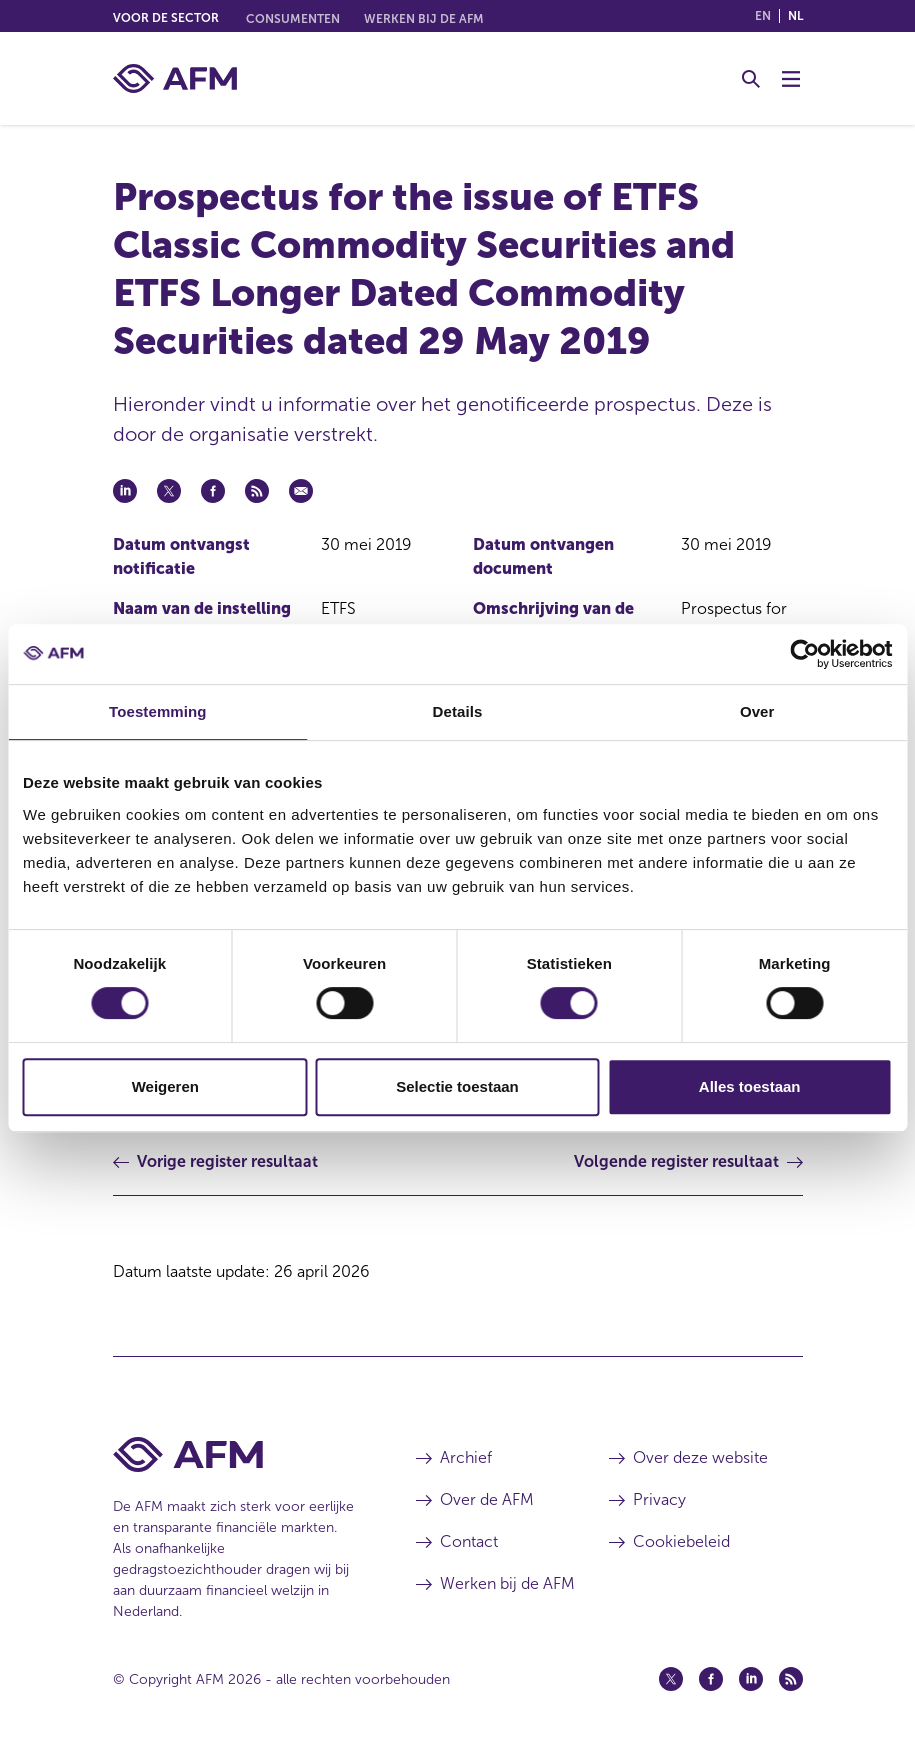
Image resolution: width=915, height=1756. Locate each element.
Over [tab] (757, 711)
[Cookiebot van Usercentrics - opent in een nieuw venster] (804, 654)
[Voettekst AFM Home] (235, 1454)
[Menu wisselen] (791, 79)
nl (795, 16)
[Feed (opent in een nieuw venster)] (791, 1679)
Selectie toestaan (457, 1086)
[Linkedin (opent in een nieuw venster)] (751, 1679)
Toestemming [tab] (158, 711)
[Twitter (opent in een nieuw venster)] (671, 1679)
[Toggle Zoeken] (751, 79)
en (763, 16)
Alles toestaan (750, 1086)
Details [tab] (458, 711)
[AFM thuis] (175, 78)
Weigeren (165, 1086)
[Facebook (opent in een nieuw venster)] (711, 1679)
